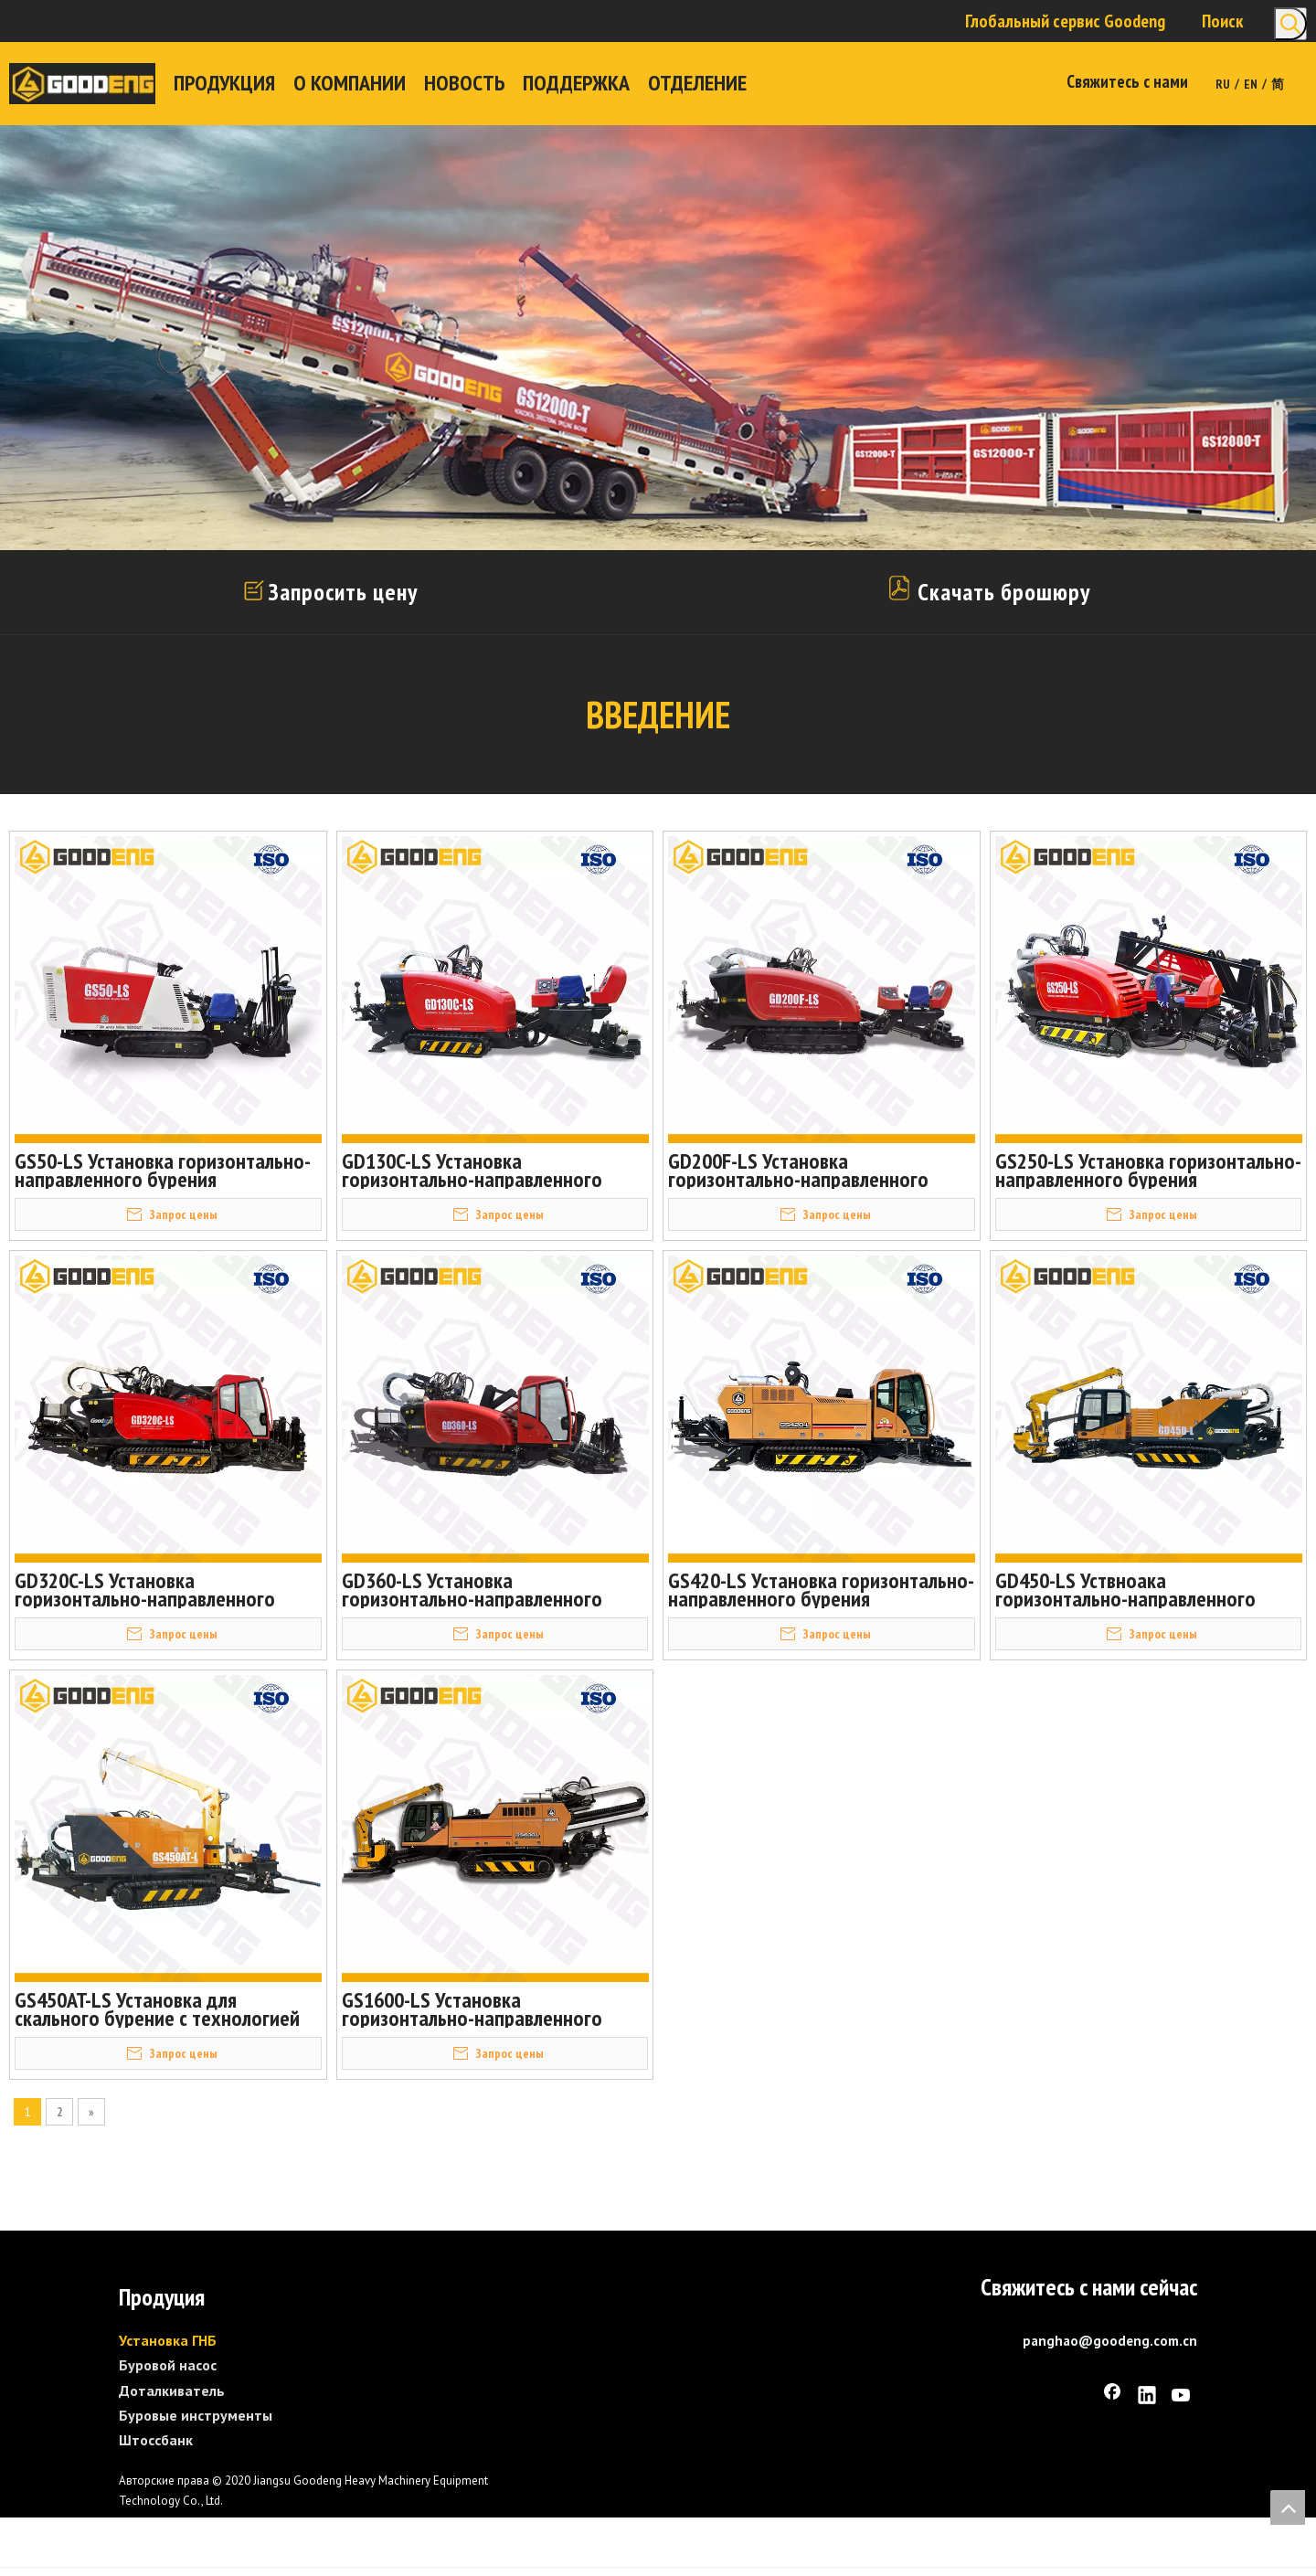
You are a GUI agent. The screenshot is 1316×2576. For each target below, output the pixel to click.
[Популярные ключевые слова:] (1290, 23)
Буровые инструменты (195, 2413)
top (1287, 2507)
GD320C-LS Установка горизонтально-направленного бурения (145, 1589)
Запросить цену (343, 592)
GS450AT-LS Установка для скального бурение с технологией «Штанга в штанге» (157, 2008)
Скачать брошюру (987, 592)
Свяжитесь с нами (1127, 81)
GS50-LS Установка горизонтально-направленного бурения (163, 1170)
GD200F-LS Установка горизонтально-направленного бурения (798, 1170)
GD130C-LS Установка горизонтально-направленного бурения (472, 1170)
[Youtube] (1181, 2396)
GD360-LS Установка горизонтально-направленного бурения (472, 1589)
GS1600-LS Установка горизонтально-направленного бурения (472, 2008)
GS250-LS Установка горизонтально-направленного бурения (1148, 1170)
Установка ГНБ (168, 2339)
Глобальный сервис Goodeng (1065, 21)
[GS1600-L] (712, 2470)
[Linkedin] (1147, 2396)
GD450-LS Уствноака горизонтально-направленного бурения (1125, 1589)
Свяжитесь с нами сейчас (1089, 2286)
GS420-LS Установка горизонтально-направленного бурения (821, 1589)
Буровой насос (168, 2364)
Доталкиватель (172, 2389)
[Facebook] (1112, 2396)
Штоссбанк (156, 2438)
